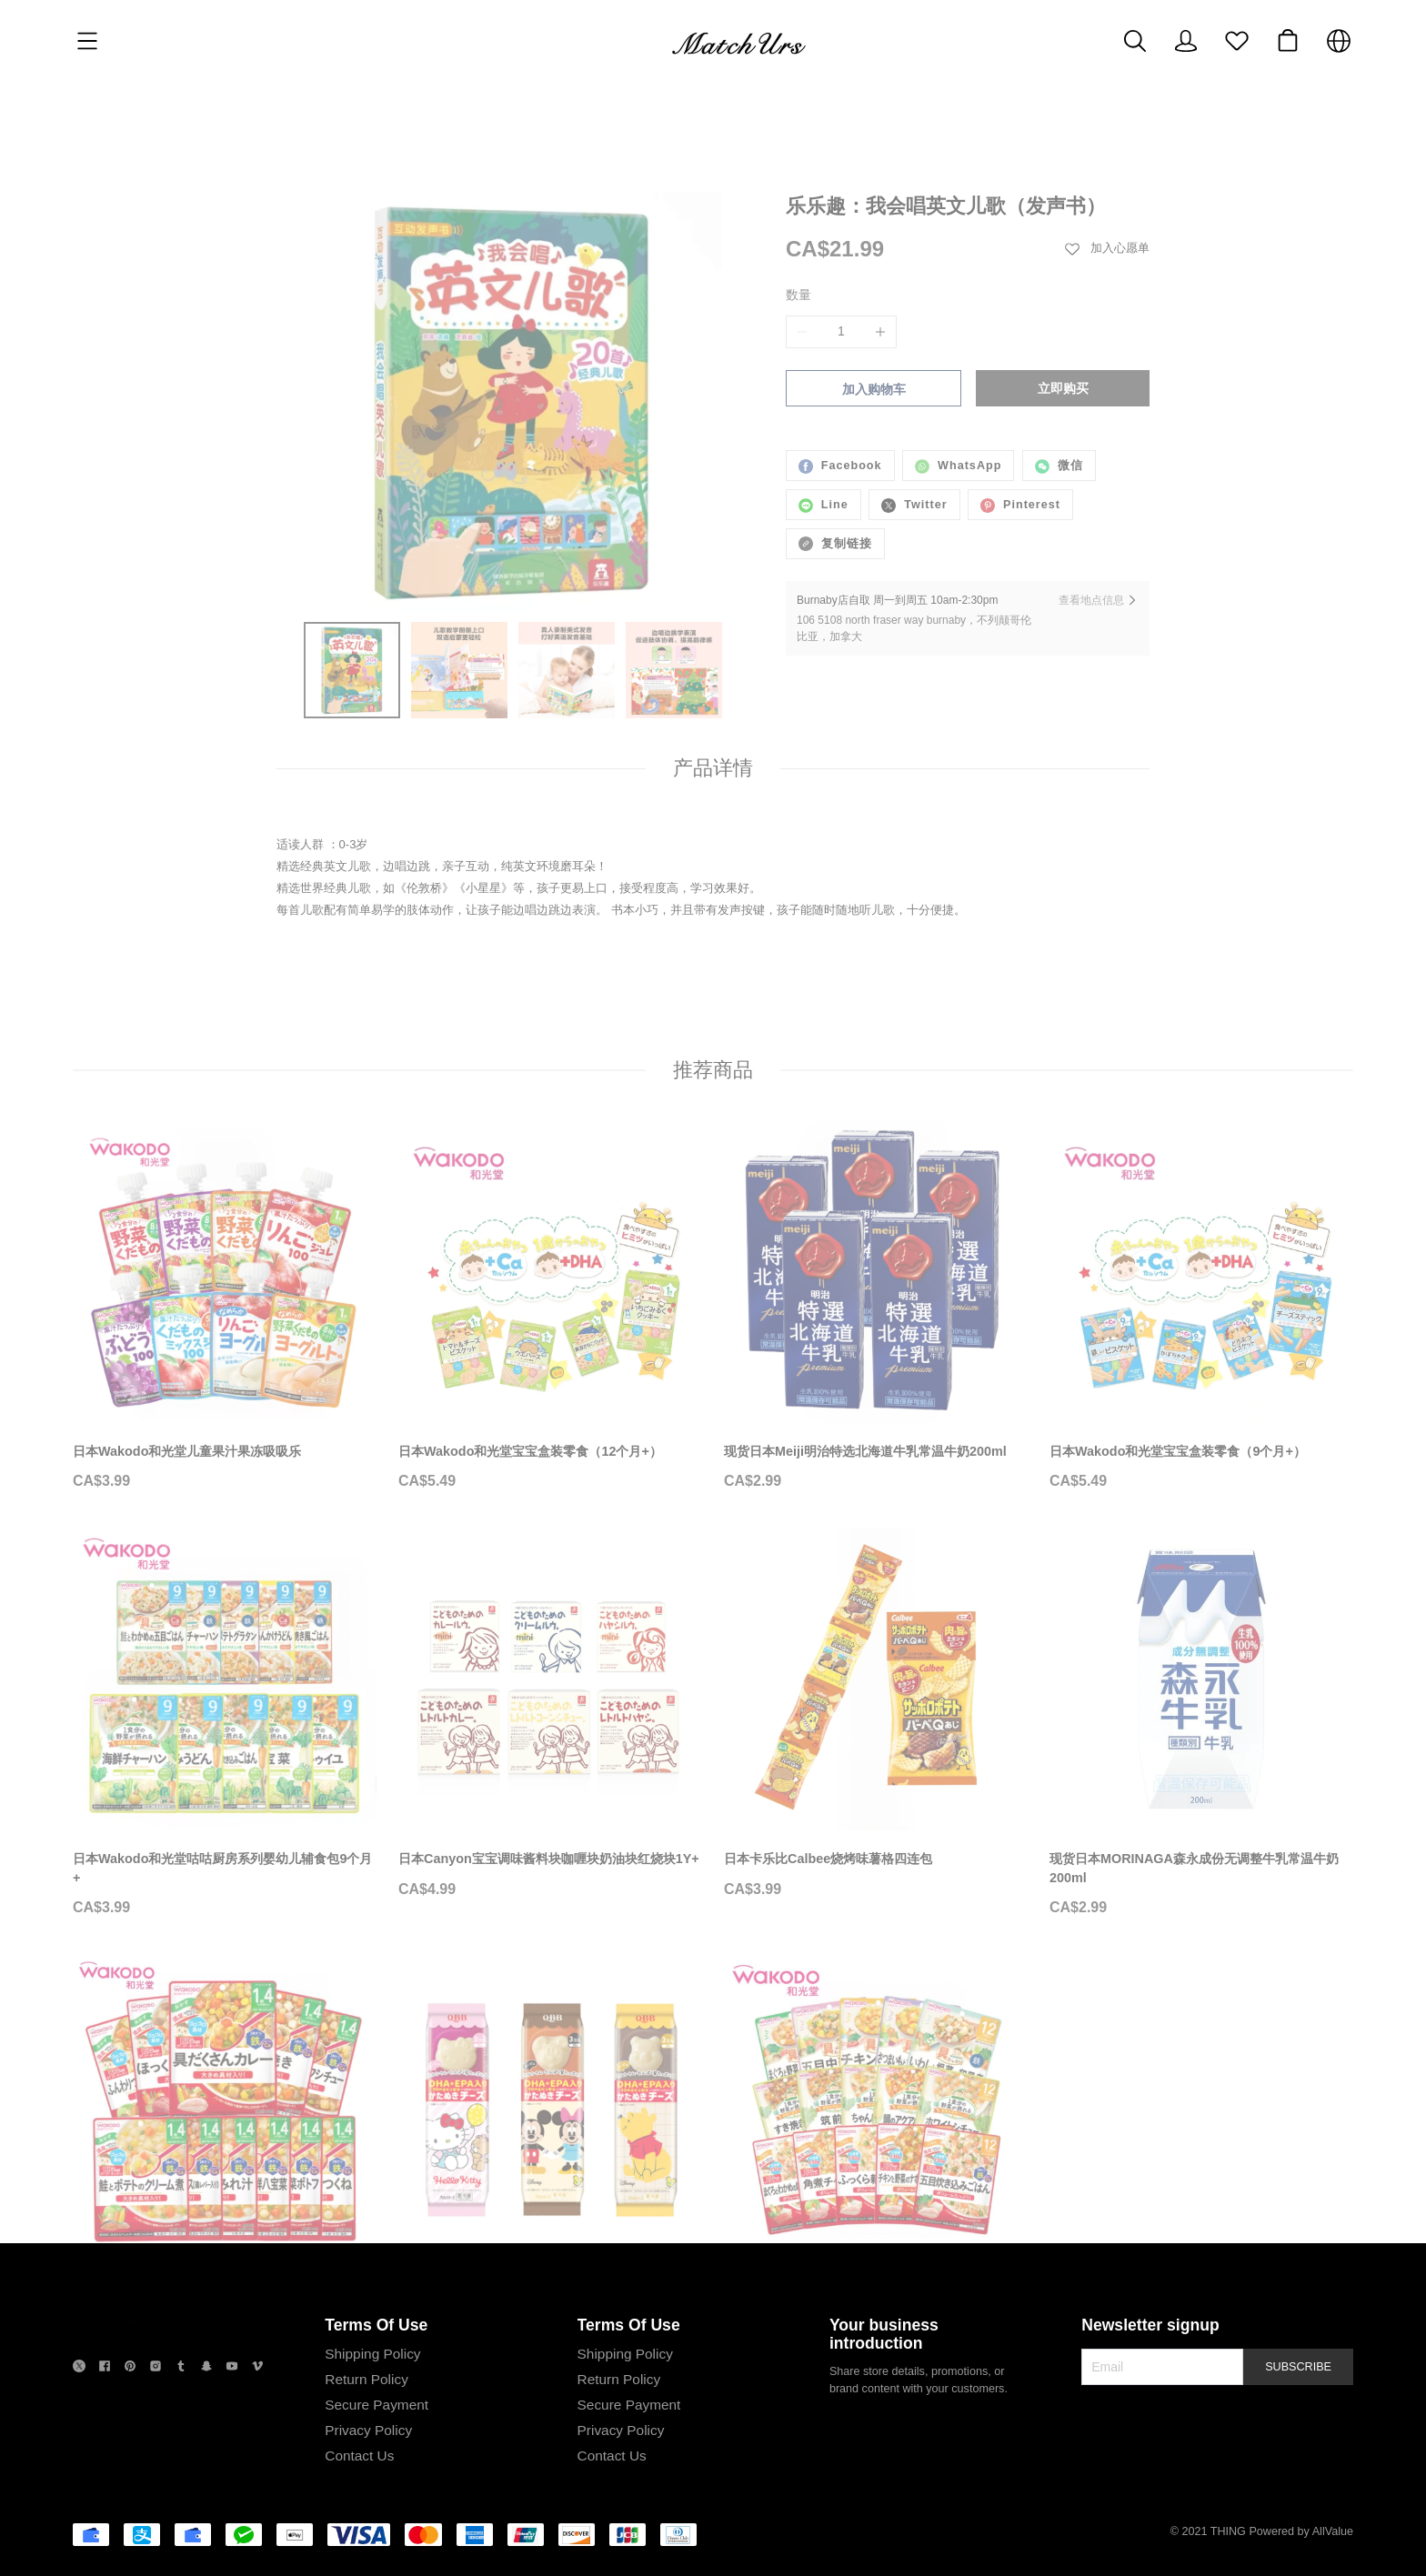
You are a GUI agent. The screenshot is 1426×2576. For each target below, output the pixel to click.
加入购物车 (874, 316)
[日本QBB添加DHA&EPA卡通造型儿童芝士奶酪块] (550, 2139)
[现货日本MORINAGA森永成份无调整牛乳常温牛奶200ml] (1201, 1723)
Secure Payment (376, 2473)
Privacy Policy (368, 2498)
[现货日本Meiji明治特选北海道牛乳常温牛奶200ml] (876, 1305)
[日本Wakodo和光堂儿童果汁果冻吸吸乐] (225, 1305)
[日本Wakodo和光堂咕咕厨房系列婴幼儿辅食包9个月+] (225, 1723)
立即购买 (1063, 315)
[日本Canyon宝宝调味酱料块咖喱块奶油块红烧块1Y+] (550, 1713)
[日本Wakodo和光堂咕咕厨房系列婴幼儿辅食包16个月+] (225, 2149)
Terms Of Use (376, 2393)
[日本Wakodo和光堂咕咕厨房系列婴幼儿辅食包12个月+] (876, 2149)
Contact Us (359, 2523)
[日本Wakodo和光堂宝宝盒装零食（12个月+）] (550, 1305)
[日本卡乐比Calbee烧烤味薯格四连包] (876, 1713)
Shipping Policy (372, 2422)
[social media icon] (79, 2437)
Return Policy (366, 2447)
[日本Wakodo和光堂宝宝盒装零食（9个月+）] (1201, 1305)
